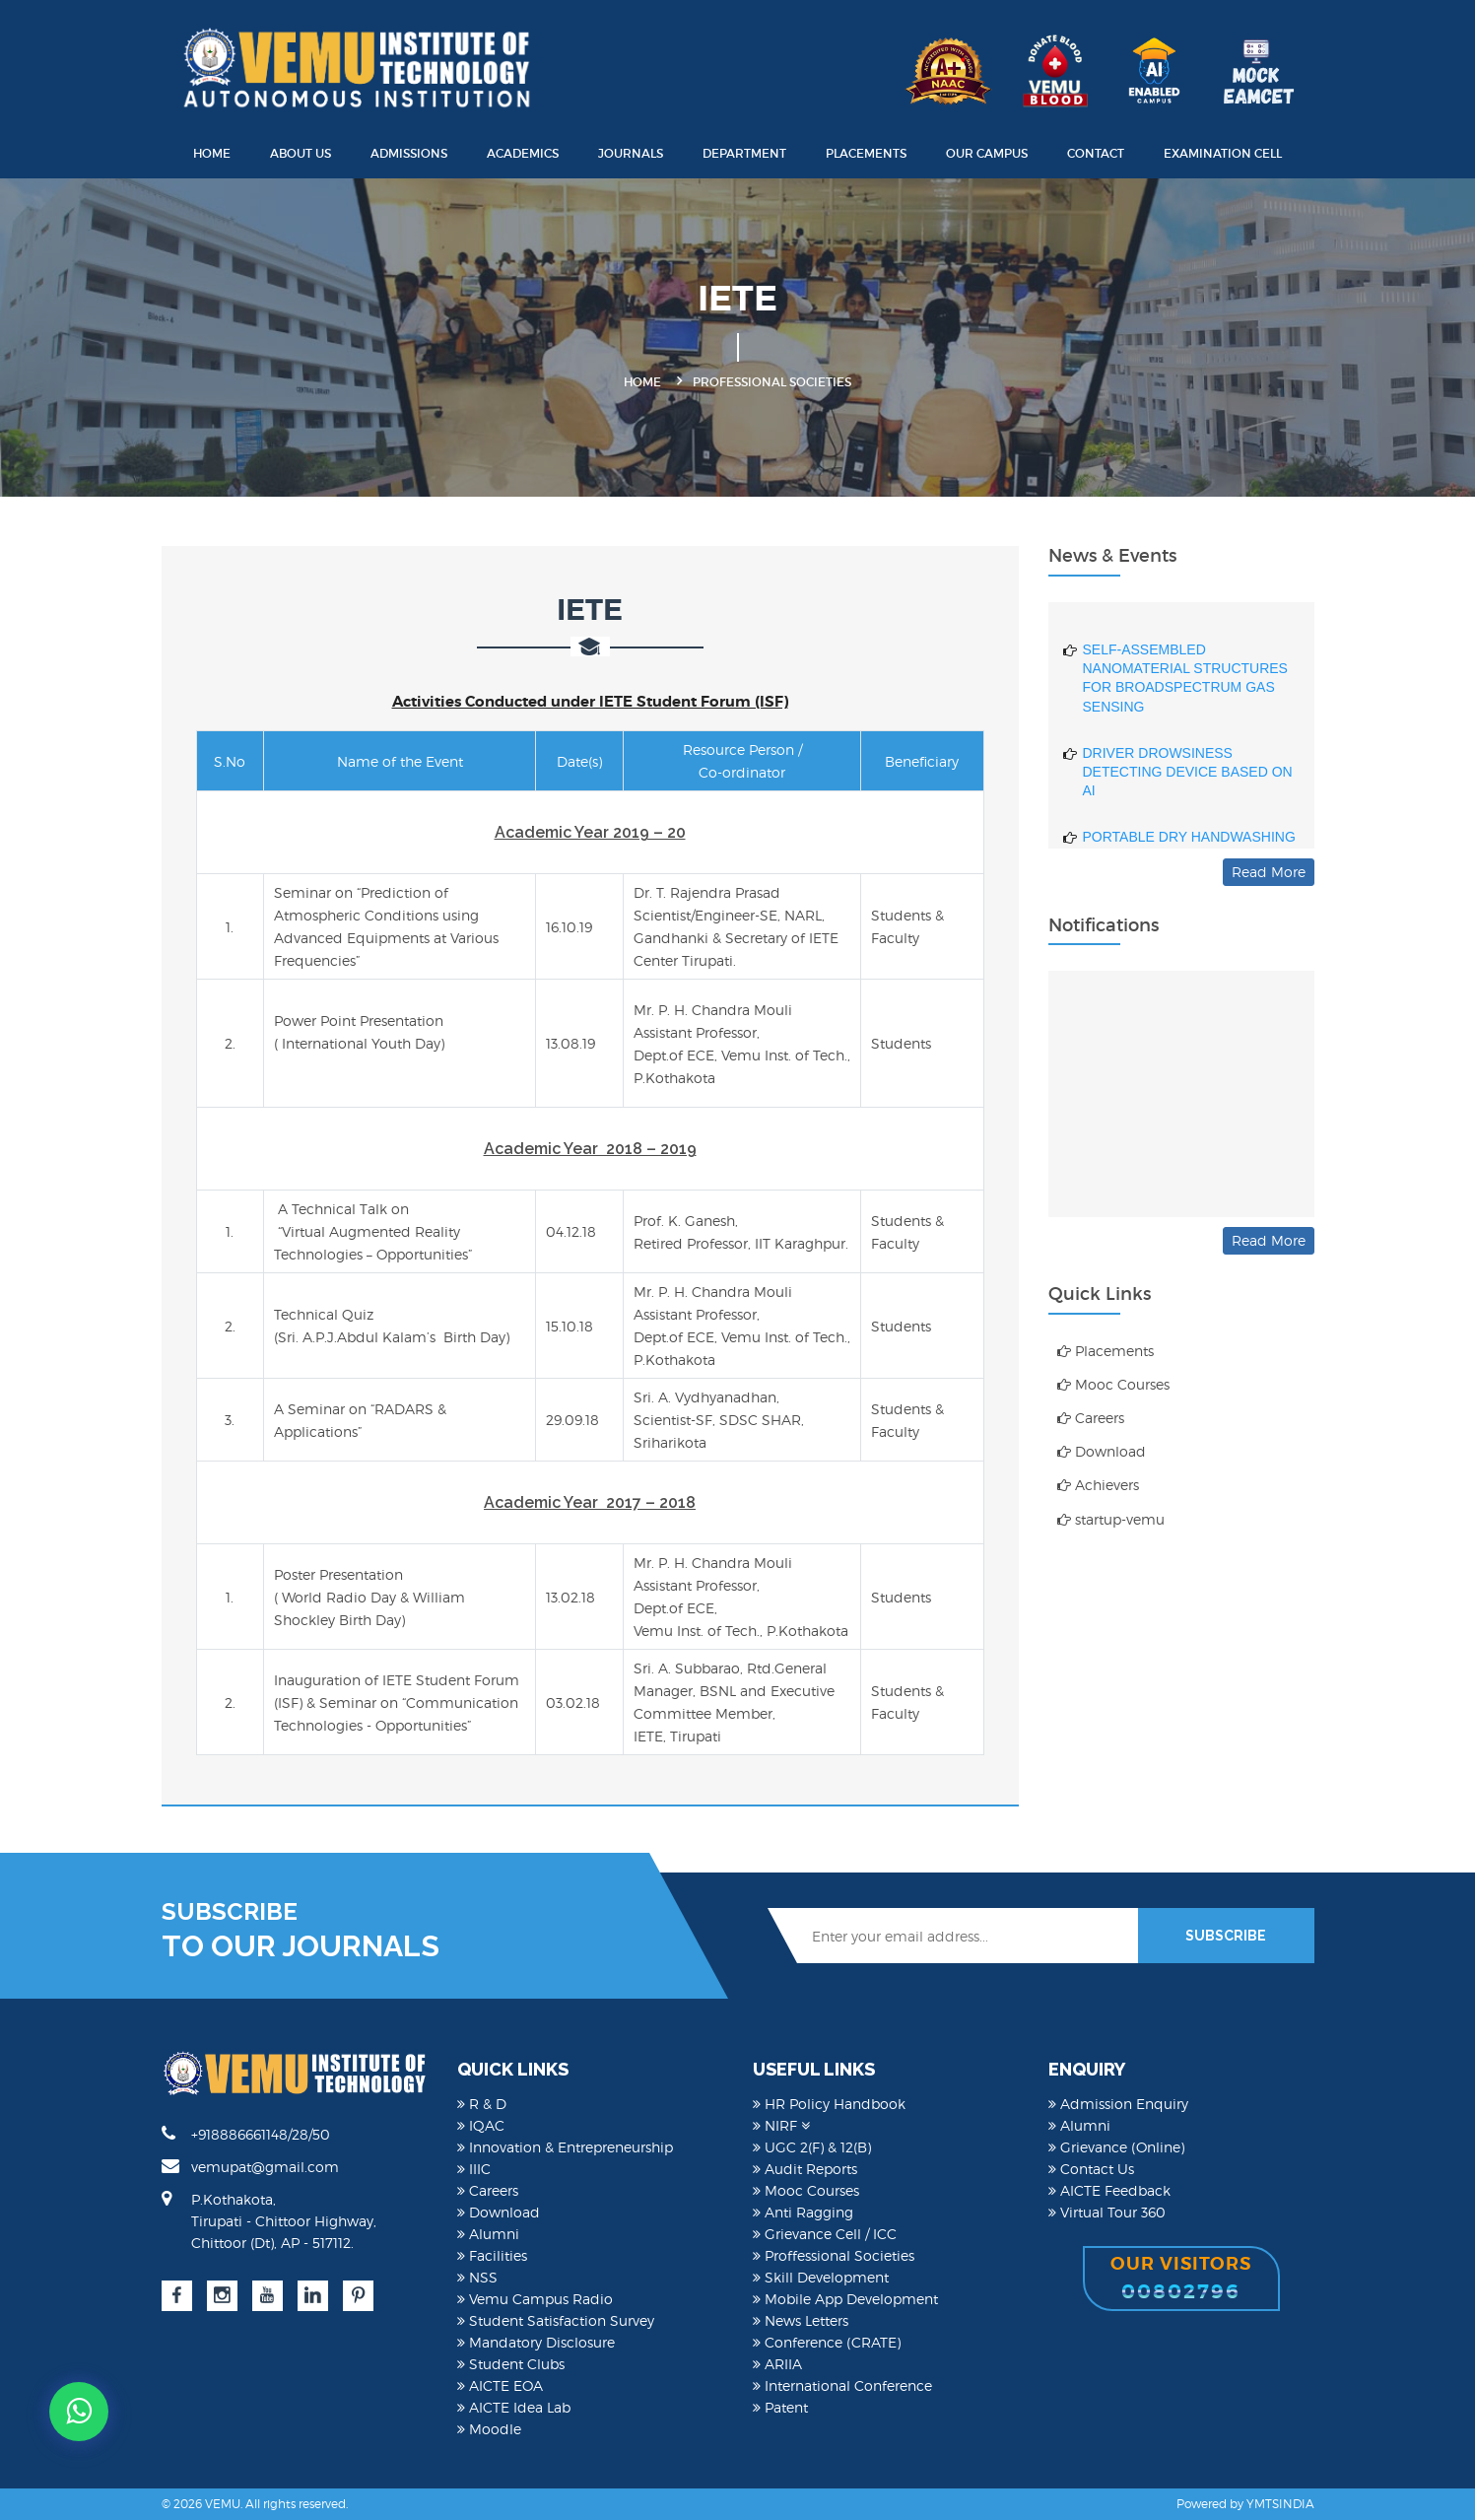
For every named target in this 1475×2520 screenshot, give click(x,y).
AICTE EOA (500, 2385)
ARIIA (777, 2363)
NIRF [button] (781, 2125)
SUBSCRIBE (1225, 1935)
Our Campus (987, 153)
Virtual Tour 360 (1107, 2212)
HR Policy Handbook (829, 2103)
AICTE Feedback (1109, 2190)
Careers (1090, 1417)
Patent (780, 2407)
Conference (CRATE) (827, 2342)
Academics (523, 153)
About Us (300, 153)
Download (1101, 1451)
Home (212, 153)
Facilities (492, 2255)
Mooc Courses (1113, 1384)
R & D (481, 2103)
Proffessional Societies (833, 2255)
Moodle (489, 2428)
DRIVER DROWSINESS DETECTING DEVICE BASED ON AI (1188, 797)
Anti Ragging (803, 2212)
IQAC (480, 2125)
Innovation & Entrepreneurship (565, 2147)
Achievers (1098, 1484)
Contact (1095, 153)
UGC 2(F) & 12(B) (812, 2147)
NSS (477, 2277)
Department (744, 153)
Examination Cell (1223, 153)
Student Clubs (511, 2363)
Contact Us (1091, 2168)
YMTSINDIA (1280, 2503)
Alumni (488, 2233)
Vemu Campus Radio (535, 2298)
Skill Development (821, 2277)
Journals (630, 153)
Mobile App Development (845, 2298)
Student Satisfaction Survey (555, 2320)
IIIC (474, 2168)
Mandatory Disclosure (536, 2342)
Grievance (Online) (1116, 2147)
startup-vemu (1111, 1519)
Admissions (408, 153)
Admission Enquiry (1118, 2103)
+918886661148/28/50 (246, 2134)
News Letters (800, 2320)
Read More (1269, 871)
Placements (866, 153)
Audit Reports (805, 2168)
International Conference (842, 2385)
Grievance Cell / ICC (825, 2233)
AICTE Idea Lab (513, 2407)
